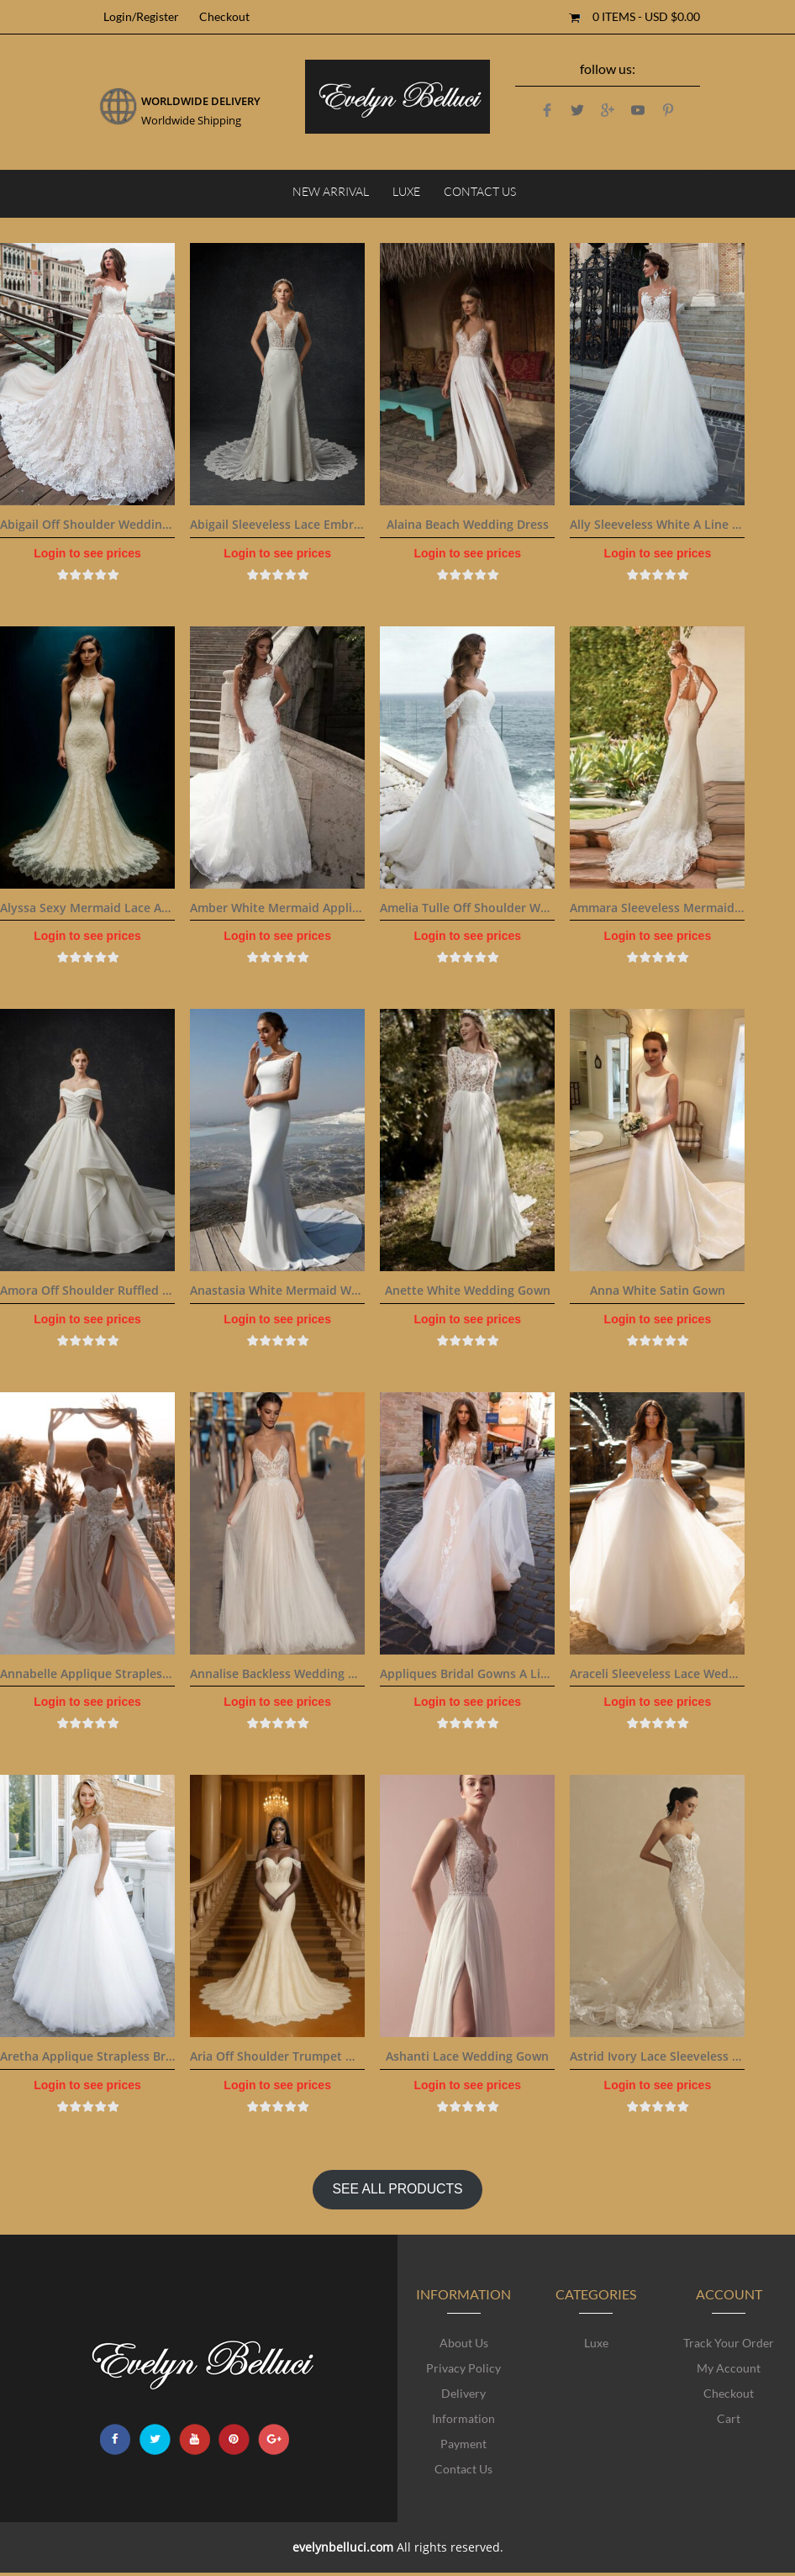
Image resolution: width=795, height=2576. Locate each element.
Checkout (224, 16)
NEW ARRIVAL (330, 191)
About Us (464, 2343)
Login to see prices (87, 553)
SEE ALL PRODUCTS (397, 2189)
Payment (463, 2443)
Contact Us (480, 191)
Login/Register (141, 16)
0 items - (646, 16)
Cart (728, 2418)
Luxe (406, 191)
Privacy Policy (463, 2368)
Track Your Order (728, 2343)
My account (729, 2368)
